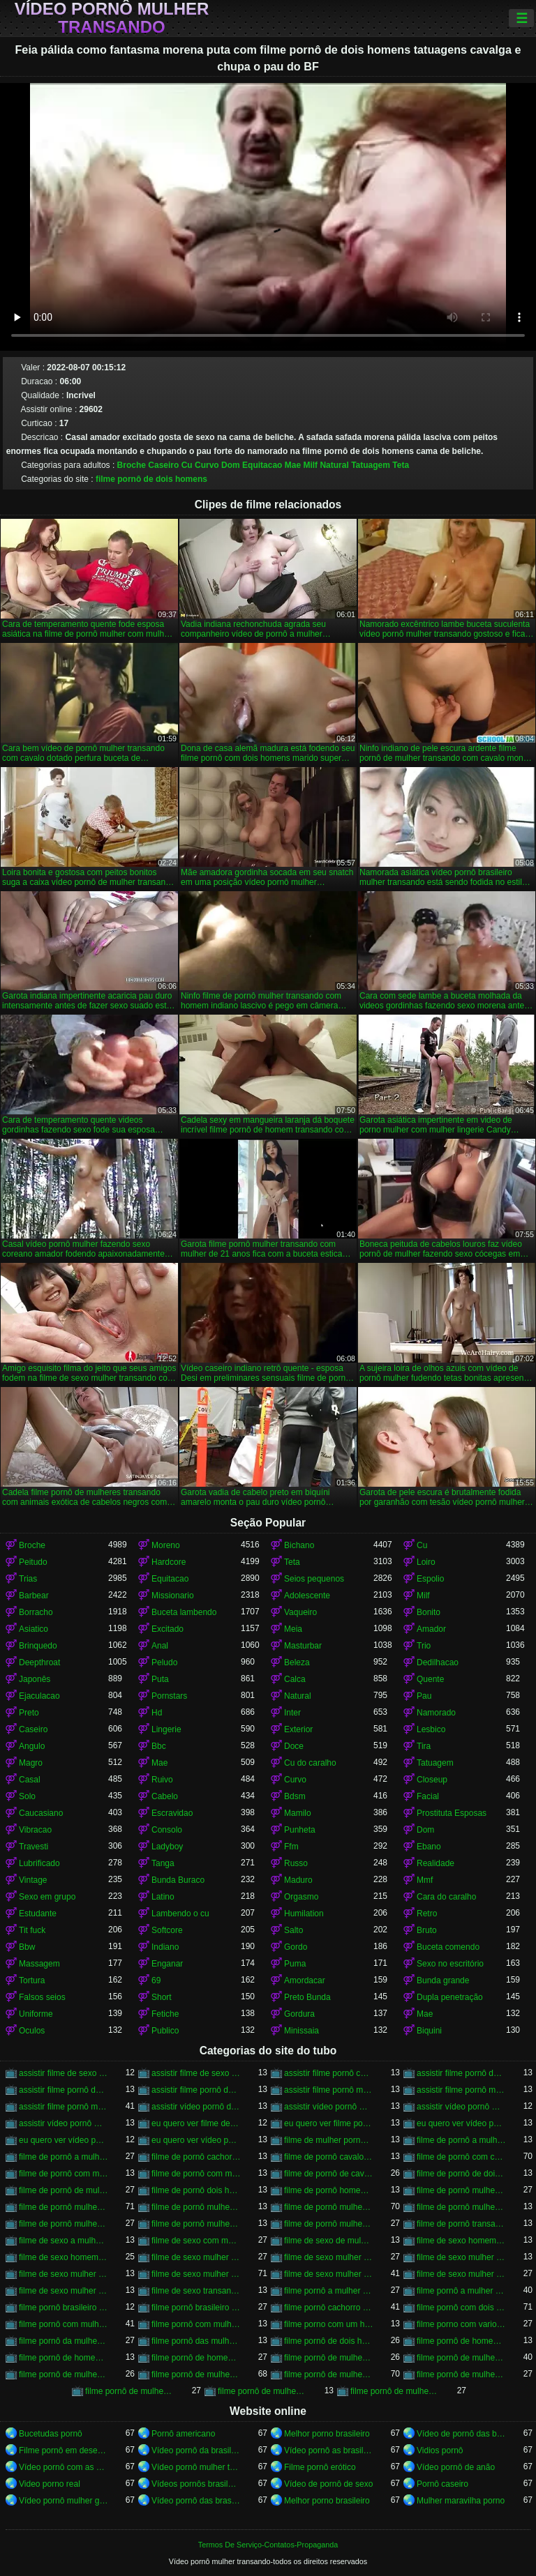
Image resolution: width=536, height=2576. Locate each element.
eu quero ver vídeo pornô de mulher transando (461, 2123)
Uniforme (36, 2014)
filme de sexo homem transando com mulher (63, 2257)
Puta (160, 1679)
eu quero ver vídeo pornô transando (196, 2140)
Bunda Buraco (177, 1880)
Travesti (33, 1846)
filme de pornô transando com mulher (461, 2224)
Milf (310, 465)
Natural (334, 465)
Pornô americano (183, 2434)
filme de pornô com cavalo (461, 2157)
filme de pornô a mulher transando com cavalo (63, 2157)
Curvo (207, 465)
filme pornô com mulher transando (63, 2324)
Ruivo (162, 1780)
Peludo (164, 1662)
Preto (29, 1713)
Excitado (167, 1629)
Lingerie (166, 1729)
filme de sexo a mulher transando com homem (63, 2240)
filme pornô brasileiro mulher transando (63, 2307)
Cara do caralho (446, 1897)
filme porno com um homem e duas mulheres (328, 2324)
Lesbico (431, 1729)
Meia (293, 1629)
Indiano (165, 1947)
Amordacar (304, 1980)
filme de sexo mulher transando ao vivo (63, 2274)
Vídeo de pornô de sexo (328, 2484)
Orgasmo (301, 1897)
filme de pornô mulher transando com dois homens (461, 2207)
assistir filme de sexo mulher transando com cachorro (196, 2073)
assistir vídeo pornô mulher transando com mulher (63, 2123)
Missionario (172, 1595)
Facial (428, 1796)
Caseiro (163, 465)
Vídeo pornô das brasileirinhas (196, 2501)
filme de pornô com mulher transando (63, 2174)
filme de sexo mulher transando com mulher (461, 2274)
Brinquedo (38, 1646)
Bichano (299, 1545)
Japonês (34, 1679)
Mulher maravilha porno (461, 2501)
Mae (293, 465)
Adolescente (307, 1595)
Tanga (162, 1863)
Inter (292, 1713)
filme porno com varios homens (461, 2324)
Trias (28, 1579)
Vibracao (35, 1830)
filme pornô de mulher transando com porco (262, 2391)
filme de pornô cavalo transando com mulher (328, 2157)
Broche (131, 465)
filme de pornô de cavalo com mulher (328, 2174)
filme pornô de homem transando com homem (196, 2358)
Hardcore (168, 1562)
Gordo (295, 1947)
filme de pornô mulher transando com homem (63, 2224)
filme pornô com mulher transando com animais (196, 2324)
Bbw (27, 1947)
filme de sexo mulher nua (328, 2257)
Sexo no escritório (450, 1964)
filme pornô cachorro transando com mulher (328, 2307)
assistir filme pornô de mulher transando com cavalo (196, 2090)
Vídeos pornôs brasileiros (196, 2484)
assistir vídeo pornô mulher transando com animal (461, 2107)
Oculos (32, 2031)
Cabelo (164, 1796)
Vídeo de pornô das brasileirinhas (461, 2434)
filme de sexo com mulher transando (196, 2240)
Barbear (34, 1595)
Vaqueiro (300, 1612)
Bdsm (295, 1796)
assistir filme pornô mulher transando (328, 2090)
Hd (156, 1713)
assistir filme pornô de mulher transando (461, 2073)
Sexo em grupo (47, 1897)
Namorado (436, 1713)
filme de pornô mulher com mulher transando (461, 2190)
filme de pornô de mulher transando (63, 2190)
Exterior (298, 1729)
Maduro (298, 1880)
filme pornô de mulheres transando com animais (395, 2391)
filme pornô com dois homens (461, 2307)
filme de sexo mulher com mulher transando (196, 2257)
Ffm (291, 1846)
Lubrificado (39, 1863)
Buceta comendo (448, 1947)
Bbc (158, 1746)
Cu (187, 465)
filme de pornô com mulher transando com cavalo (196, 2174)
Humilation (304, 1913)
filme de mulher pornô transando (328, 2140)
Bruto (427, 1930)
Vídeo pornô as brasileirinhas (328, 2450)
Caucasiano (41, 1813)
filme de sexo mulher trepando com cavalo (63, 2291)
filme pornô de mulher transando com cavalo (328, 2374)
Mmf (425, 1880)
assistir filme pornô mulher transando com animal (461, 2090)
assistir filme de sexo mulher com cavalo (63, 2073)
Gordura (299, 2014)
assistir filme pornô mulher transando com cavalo (63, 2107)
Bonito (428, 1612)
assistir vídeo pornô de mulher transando (196, 2107)
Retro (427, 1913)
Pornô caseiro (442, 2484)
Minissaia (301, 2031)
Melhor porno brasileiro (327, 2434)
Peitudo (33, 1562)
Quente (430, 1679)
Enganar (167, 1964)
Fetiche (165, 2014)
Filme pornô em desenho (63, 2450)
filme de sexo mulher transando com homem (328, 2274)
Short (161, 1997)
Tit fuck (32, 1930)
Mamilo (297, 1813)
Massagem (39, 1964)
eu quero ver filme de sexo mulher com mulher (196, 2123)
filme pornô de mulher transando (196, 2374)
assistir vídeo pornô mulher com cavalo (328, 2107)
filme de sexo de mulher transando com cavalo (328, 2240)
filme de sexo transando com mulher (196, 2291)
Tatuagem (370, 465)
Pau (424, 1696)
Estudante (38, 1913)
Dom (230, 465)
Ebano (429, 1846)
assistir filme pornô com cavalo (328, 2073)
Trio (424, 1646)
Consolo (166, 1830)
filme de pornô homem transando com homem (328, 2190)
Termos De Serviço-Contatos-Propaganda (268, 2544)
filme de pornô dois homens (196, 2190)
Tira (424, 1746)
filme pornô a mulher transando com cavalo (461, 2291)
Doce (294, 1746)
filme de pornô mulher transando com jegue (196, 2224)
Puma (295, 1964)
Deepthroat (39, 1662)
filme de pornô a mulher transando (461, 2140)
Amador (431, 1629)
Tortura (32, 1980)
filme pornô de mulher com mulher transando (328, 2358)
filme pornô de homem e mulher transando (461, 2341)
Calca (295, 1679)
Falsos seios (42, 1997)
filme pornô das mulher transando (196, 2341)
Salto (293, 1930)
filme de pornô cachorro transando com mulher (196, 2157)
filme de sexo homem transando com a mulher (461, 2240)
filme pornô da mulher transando (63, 2341)
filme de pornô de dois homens (461, 2174)
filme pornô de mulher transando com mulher (129, 2391)
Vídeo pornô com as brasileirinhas (63, 2467)
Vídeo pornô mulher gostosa (63, 2501)
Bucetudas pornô (50, 2434)
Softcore (167, 1930)
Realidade (435, 1863)
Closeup (432, 1780)
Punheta (299, 1830)
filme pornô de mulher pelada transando (63, 2374)
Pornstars (169, 1696)
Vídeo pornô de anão (456, 2467)
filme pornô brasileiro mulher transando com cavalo (196, 2307)
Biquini (429, 2031)
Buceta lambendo (183, 1612)
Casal (29, 1780)
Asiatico (33, 1629)
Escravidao (172, 1813)
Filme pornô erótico (320, 2467)
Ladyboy (167, 1846)
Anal (159, 1646)
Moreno (165, 1545)
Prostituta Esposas (451, 1813)
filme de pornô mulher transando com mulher (328, 2224)
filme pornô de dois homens (151, 479)
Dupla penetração (450, 1997)
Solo (27, 1796)
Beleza (297, 1662)
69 (156, 1980)
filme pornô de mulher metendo (461, 2358)
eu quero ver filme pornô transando (328, 2123)
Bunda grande (443, 1980)
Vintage (33, 1880)
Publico (165, 2031)
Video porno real (49, 2484)
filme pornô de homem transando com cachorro (63, 2358)
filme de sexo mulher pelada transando (461, 2257)
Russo (296, 1863)
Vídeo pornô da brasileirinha (196, 2450)
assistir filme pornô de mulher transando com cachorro (63, 2090)
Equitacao (262, 465)
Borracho (36, 1612)
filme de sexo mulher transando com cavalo (196, 2274)
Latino (162, 1897)
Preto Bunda (307, 1997)
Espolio (430, 1579)
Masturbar (303, 1646)
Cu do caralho (310, 1763)
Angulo (32, 1746)
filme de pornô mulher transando (63, 2207)
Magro (31, 1763)
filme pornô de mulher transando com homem (461, 2374)
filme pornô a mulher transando (328, 2291)
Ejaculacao (39, 1696)
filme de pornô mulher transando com (196, 2207)
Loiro (426, 1562)
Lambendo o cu (180, 1913)
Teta (400, 465)
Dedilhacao (438, 1662)
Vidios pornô (440, 2450)
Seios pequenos (314, 1579)
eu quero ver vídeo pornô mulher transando (63, 2140)
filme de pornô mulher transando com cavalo (328, 2207)
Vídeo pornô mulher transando (112, 18)
